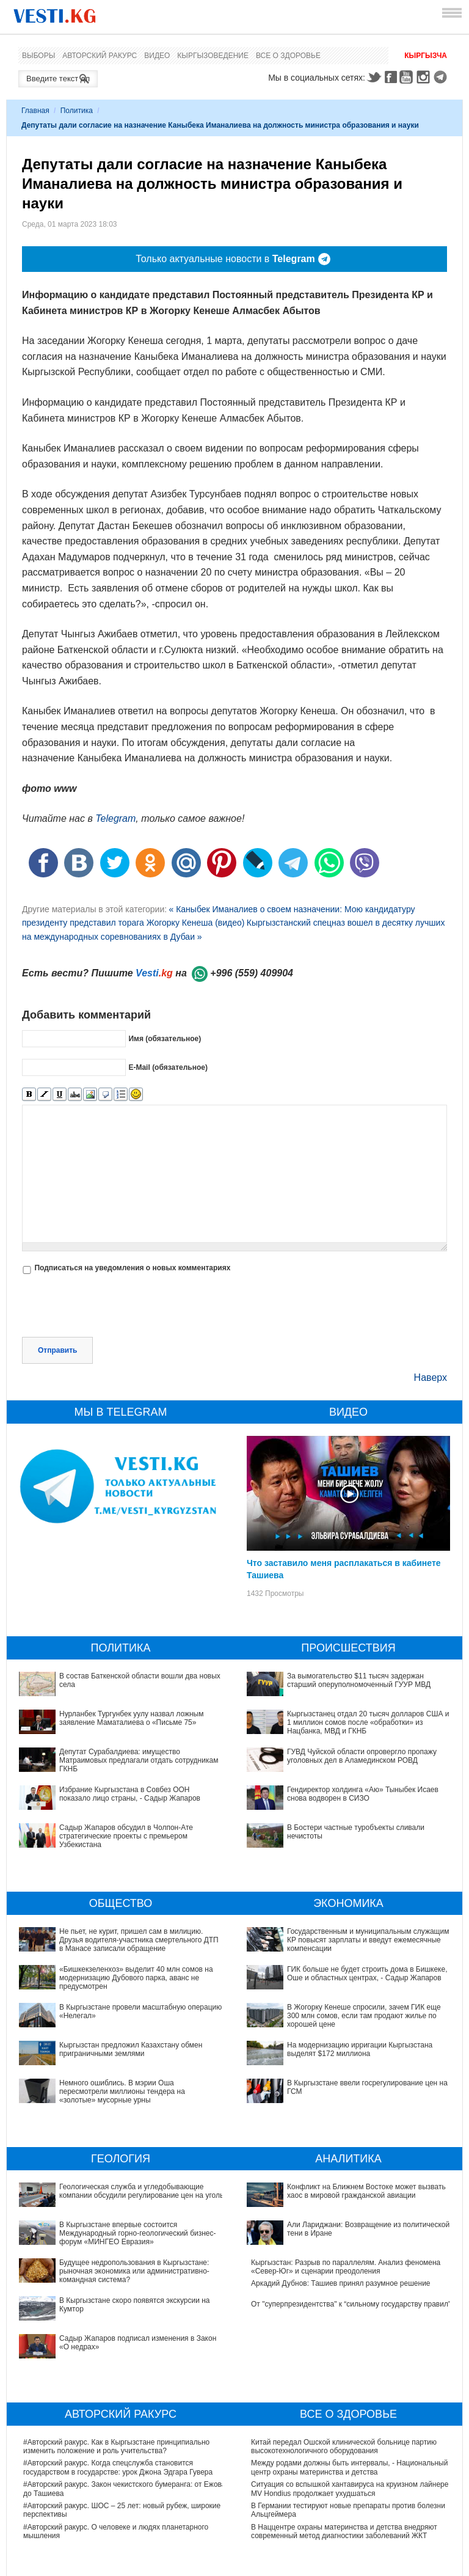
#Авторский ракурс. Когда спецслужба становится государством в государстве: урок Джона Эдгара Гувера (118, 2383)
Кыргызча (425, 55)
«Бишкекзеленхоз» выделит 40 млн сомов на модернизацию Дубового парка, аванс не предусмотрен (136, 1978)
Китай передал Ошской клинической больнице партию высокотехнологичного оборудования (344, 2362)
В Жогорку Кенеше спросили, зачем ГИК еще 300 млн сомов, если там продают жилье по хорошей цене (342, 2011)
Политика (76, 110)
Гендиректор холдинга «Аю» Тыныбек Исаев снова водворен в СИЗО (362, 1793)
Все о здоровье (288, 55)
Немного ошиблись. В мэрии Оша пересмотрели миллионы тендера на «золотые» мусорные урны (122, 2092)
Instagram (425, 77)
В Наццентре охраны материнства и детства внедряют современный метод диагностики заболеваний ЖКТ (344, 2447)
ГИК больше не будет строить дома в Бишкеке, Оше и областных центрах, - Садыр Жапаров (367, 1973)
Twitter (373, 77)
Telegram (442, 77)
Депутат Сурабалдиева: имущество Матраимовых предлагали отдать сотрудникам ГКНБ (138, 1760)
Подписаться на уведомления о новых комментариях (132, 1268)
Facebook (390, 77)
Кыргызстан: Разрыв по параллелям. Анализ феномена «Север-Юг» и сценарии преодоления (345, 2233)
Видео (157, 55)
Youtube (407, 77)
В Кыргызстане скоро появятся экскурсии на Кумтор (111, 2250)
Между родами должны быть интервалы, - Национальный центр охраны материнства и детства (349, 2383)
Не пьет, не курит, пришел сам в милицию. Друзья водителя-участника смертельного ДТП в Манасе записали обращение (139, 1940)
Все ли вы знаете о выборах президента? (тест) (332, 2507)
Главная (35, 110)
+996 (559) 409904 (251, 973)
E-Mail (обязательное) (168, 1067)
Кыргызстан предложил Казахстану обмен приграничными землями (130, 2049)
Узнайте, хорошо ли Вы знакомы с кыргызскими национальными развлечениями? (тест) (332, 2552)
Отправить (57, 1350)
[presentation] (115, 1307)
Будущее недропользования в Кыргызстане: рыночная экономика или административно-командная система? (116, 2233)
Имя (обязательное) (164, 1038)
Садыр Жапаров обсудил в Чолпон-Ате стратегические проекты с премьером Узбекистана (126, 1836)
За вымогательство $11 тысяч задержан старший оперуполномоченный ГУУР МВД (359, 1680)
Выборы (38, 55)
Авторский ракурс (99, 55)
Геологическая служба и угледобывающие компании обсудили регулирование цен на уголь (112, 2191)
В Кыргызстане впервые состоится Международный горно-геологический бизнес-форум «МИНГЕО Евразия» (123, 2211)
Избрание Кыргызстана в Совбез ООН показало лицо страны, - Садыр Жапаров (129, 1793)
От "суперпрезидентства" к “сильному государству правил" (351, 2271)
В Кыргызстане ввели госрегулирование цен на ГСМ (340, 2049)
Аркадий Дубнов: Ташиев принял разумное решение (341, 2250)
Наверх (430, 1377)
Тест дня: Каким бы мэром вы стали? (314, 2527)
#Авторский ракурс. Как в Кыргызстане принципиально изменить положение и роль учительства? (116, 2362)
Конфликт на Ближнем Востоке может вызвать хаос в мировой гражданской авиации (342, 2191)
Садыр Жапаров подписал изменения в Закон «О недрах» (122, 2271)
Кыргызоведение (213, 55)
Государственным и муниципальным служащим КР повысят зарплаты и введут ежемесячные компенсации (368, 1940)
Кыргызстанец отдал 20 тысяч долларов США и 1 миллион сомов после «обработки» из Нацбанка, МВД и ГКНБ (368, 1723)
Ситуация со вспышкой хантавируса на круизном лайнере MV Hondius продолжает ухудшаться (349, 2404)
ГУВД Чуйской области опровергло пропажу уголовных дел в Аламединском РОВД (362, 1756)
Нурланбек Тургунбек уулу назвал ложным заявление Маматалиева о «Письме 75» (131, 1718)
